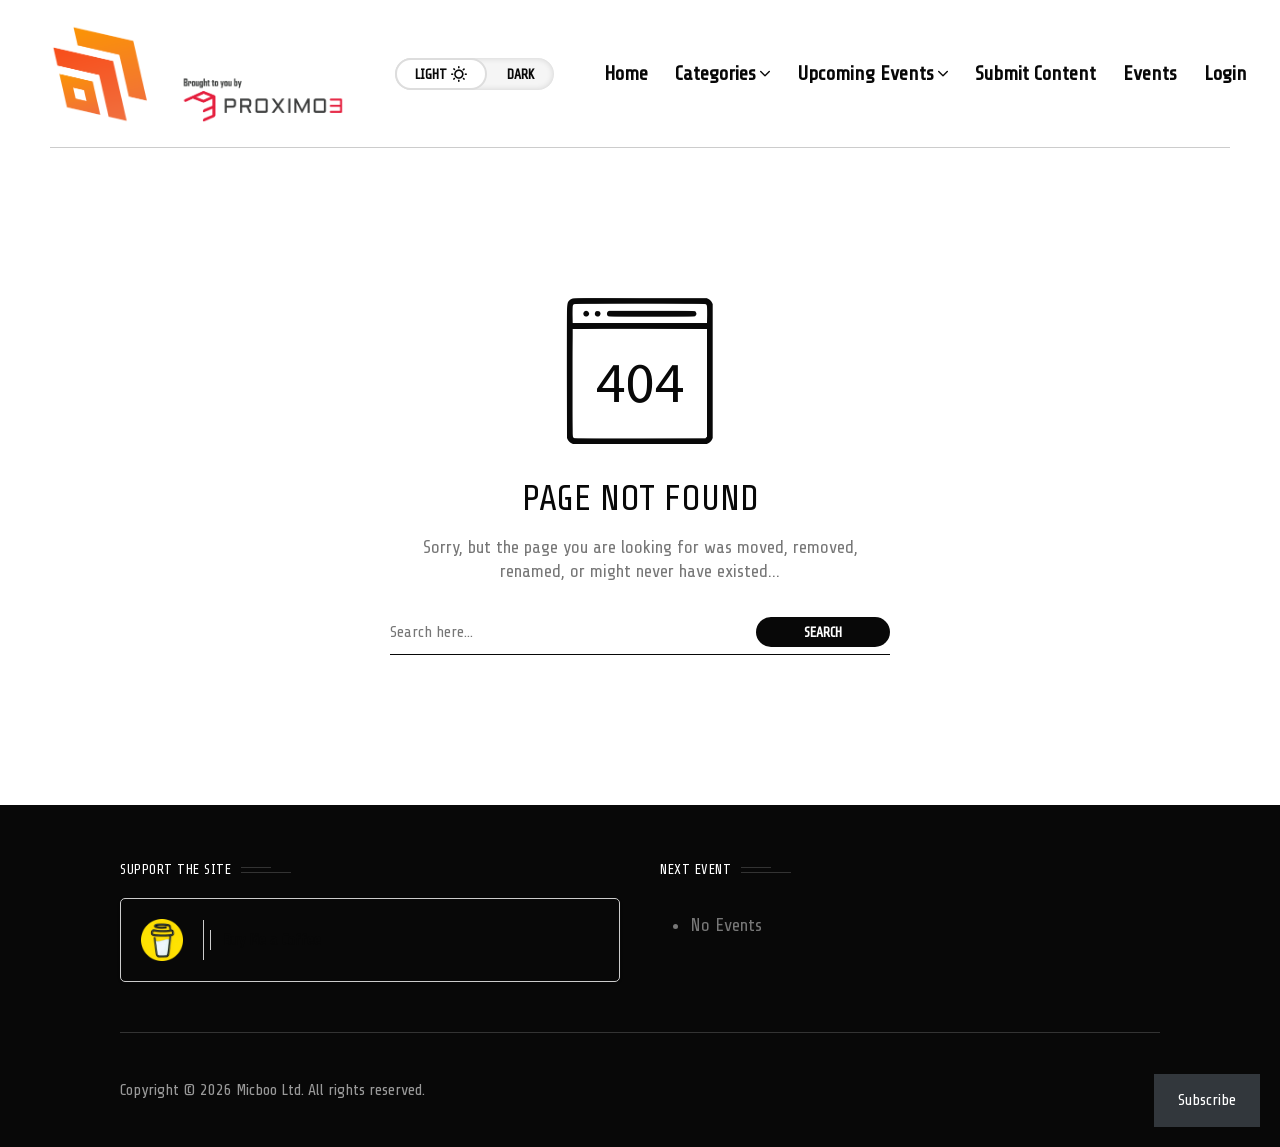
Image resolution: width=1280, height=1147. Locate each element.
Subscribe (1207, 1100)
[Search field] (568, 632)
